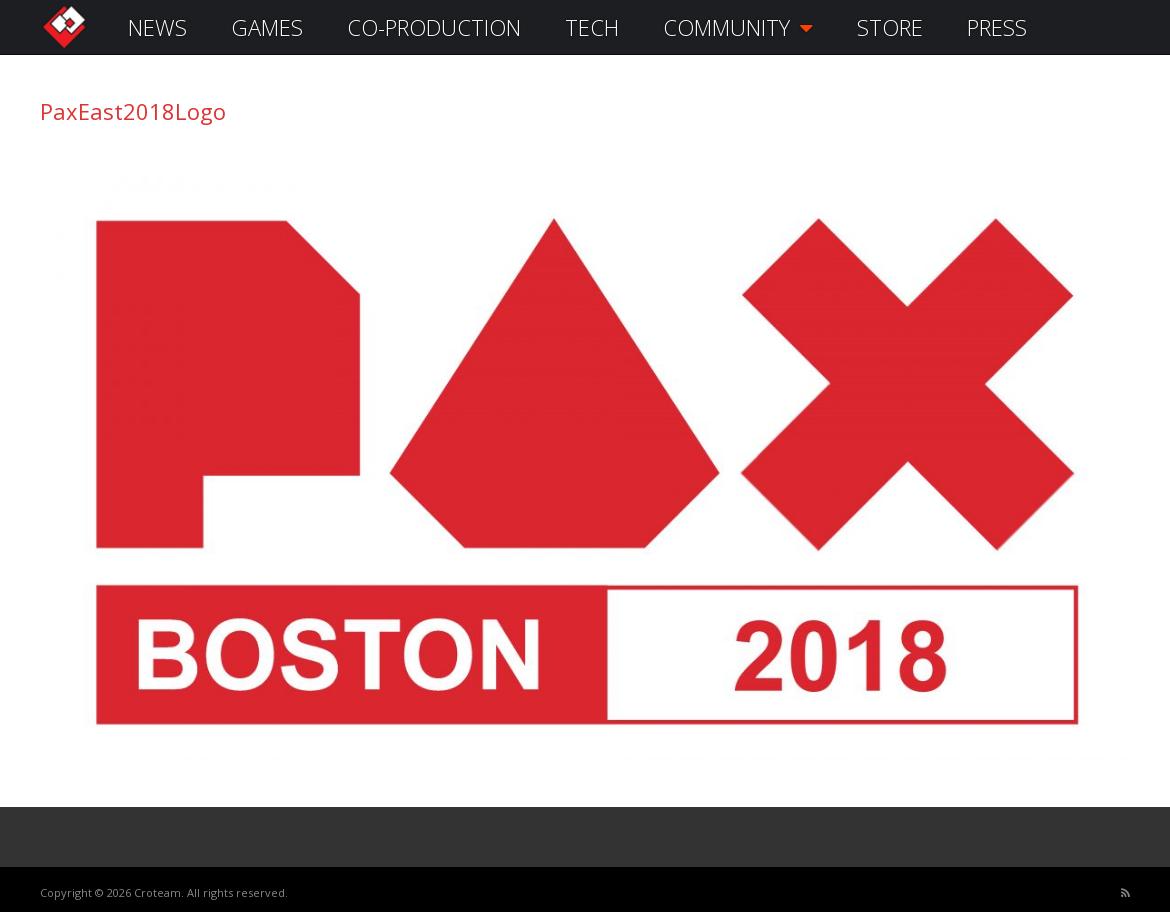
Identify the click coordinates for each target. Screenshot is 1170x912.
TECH (592, 27)
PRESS (997, 27)
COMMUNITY (738, 27)
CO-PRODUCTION (434, 27)
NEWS (157, 27)
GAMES (267, 27)
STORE (890, 27)
